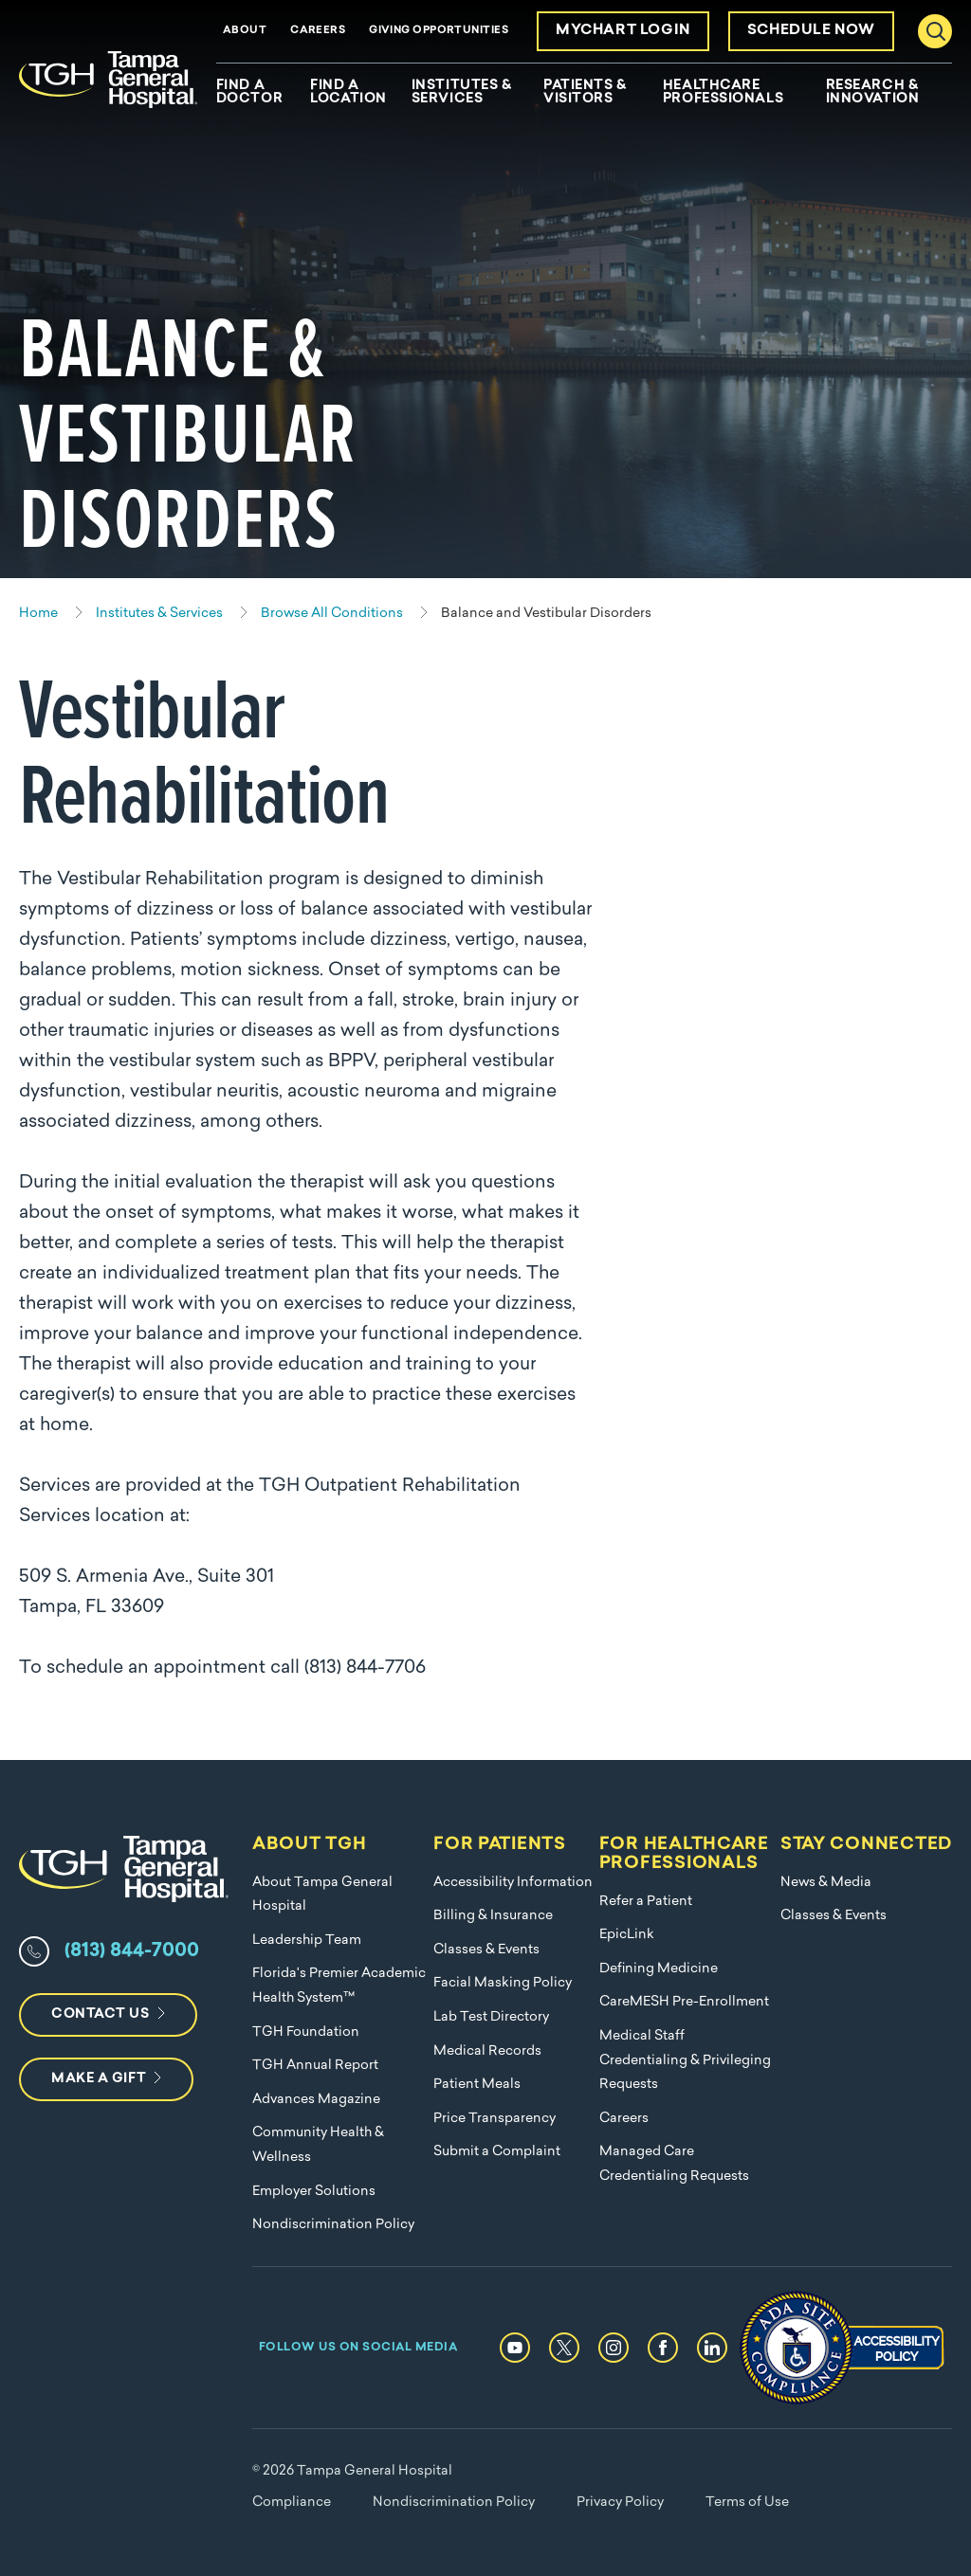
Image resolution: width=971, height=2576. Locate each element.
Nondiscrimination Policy (333, 2225)
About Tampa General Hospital (322, 1895)
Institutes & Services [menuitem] (462, 93)
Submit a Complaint (496, 2152)
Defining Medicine (658, 1969)
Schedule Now (811, 31)
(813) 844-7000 (131, 1951)
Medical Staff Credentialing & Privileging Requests (685, 2060)
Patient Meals (477, 2084)
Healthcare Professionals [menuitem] (723, 93)
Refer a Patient (645, 1902)
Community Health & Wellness (318, 2145)
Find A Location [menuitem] (348, 93)
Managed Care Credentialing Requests (674, 2164)
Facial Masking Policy (502, 1983)
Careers (317, 31)
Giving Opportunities (438, 31)
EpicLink (626, 1935)
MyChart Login (623, 31)
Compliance (291, 2502)
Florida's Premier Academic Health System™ (339, 1986)
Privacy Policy (620, 2502)
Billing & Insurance (493, 1916)
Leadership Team (306, 1940)
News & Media (825, 1883)
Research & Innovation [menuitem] (873, 93)
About (244, 31)
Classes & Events (486, 1950)
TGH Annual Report (315, 2066)
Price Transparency (494, 2119)
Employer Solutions (314, 2192)
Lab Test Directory (491, 2017)
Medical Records (487, 2051)
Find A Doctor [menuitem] (249, 93)
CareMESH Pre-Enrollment (684, 2002)
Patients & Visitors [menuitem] (585, 93)
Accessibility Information (513, 1883)
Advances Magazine (316, 2100)
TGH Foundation (305, 2032)
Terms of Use (747, 2502)
